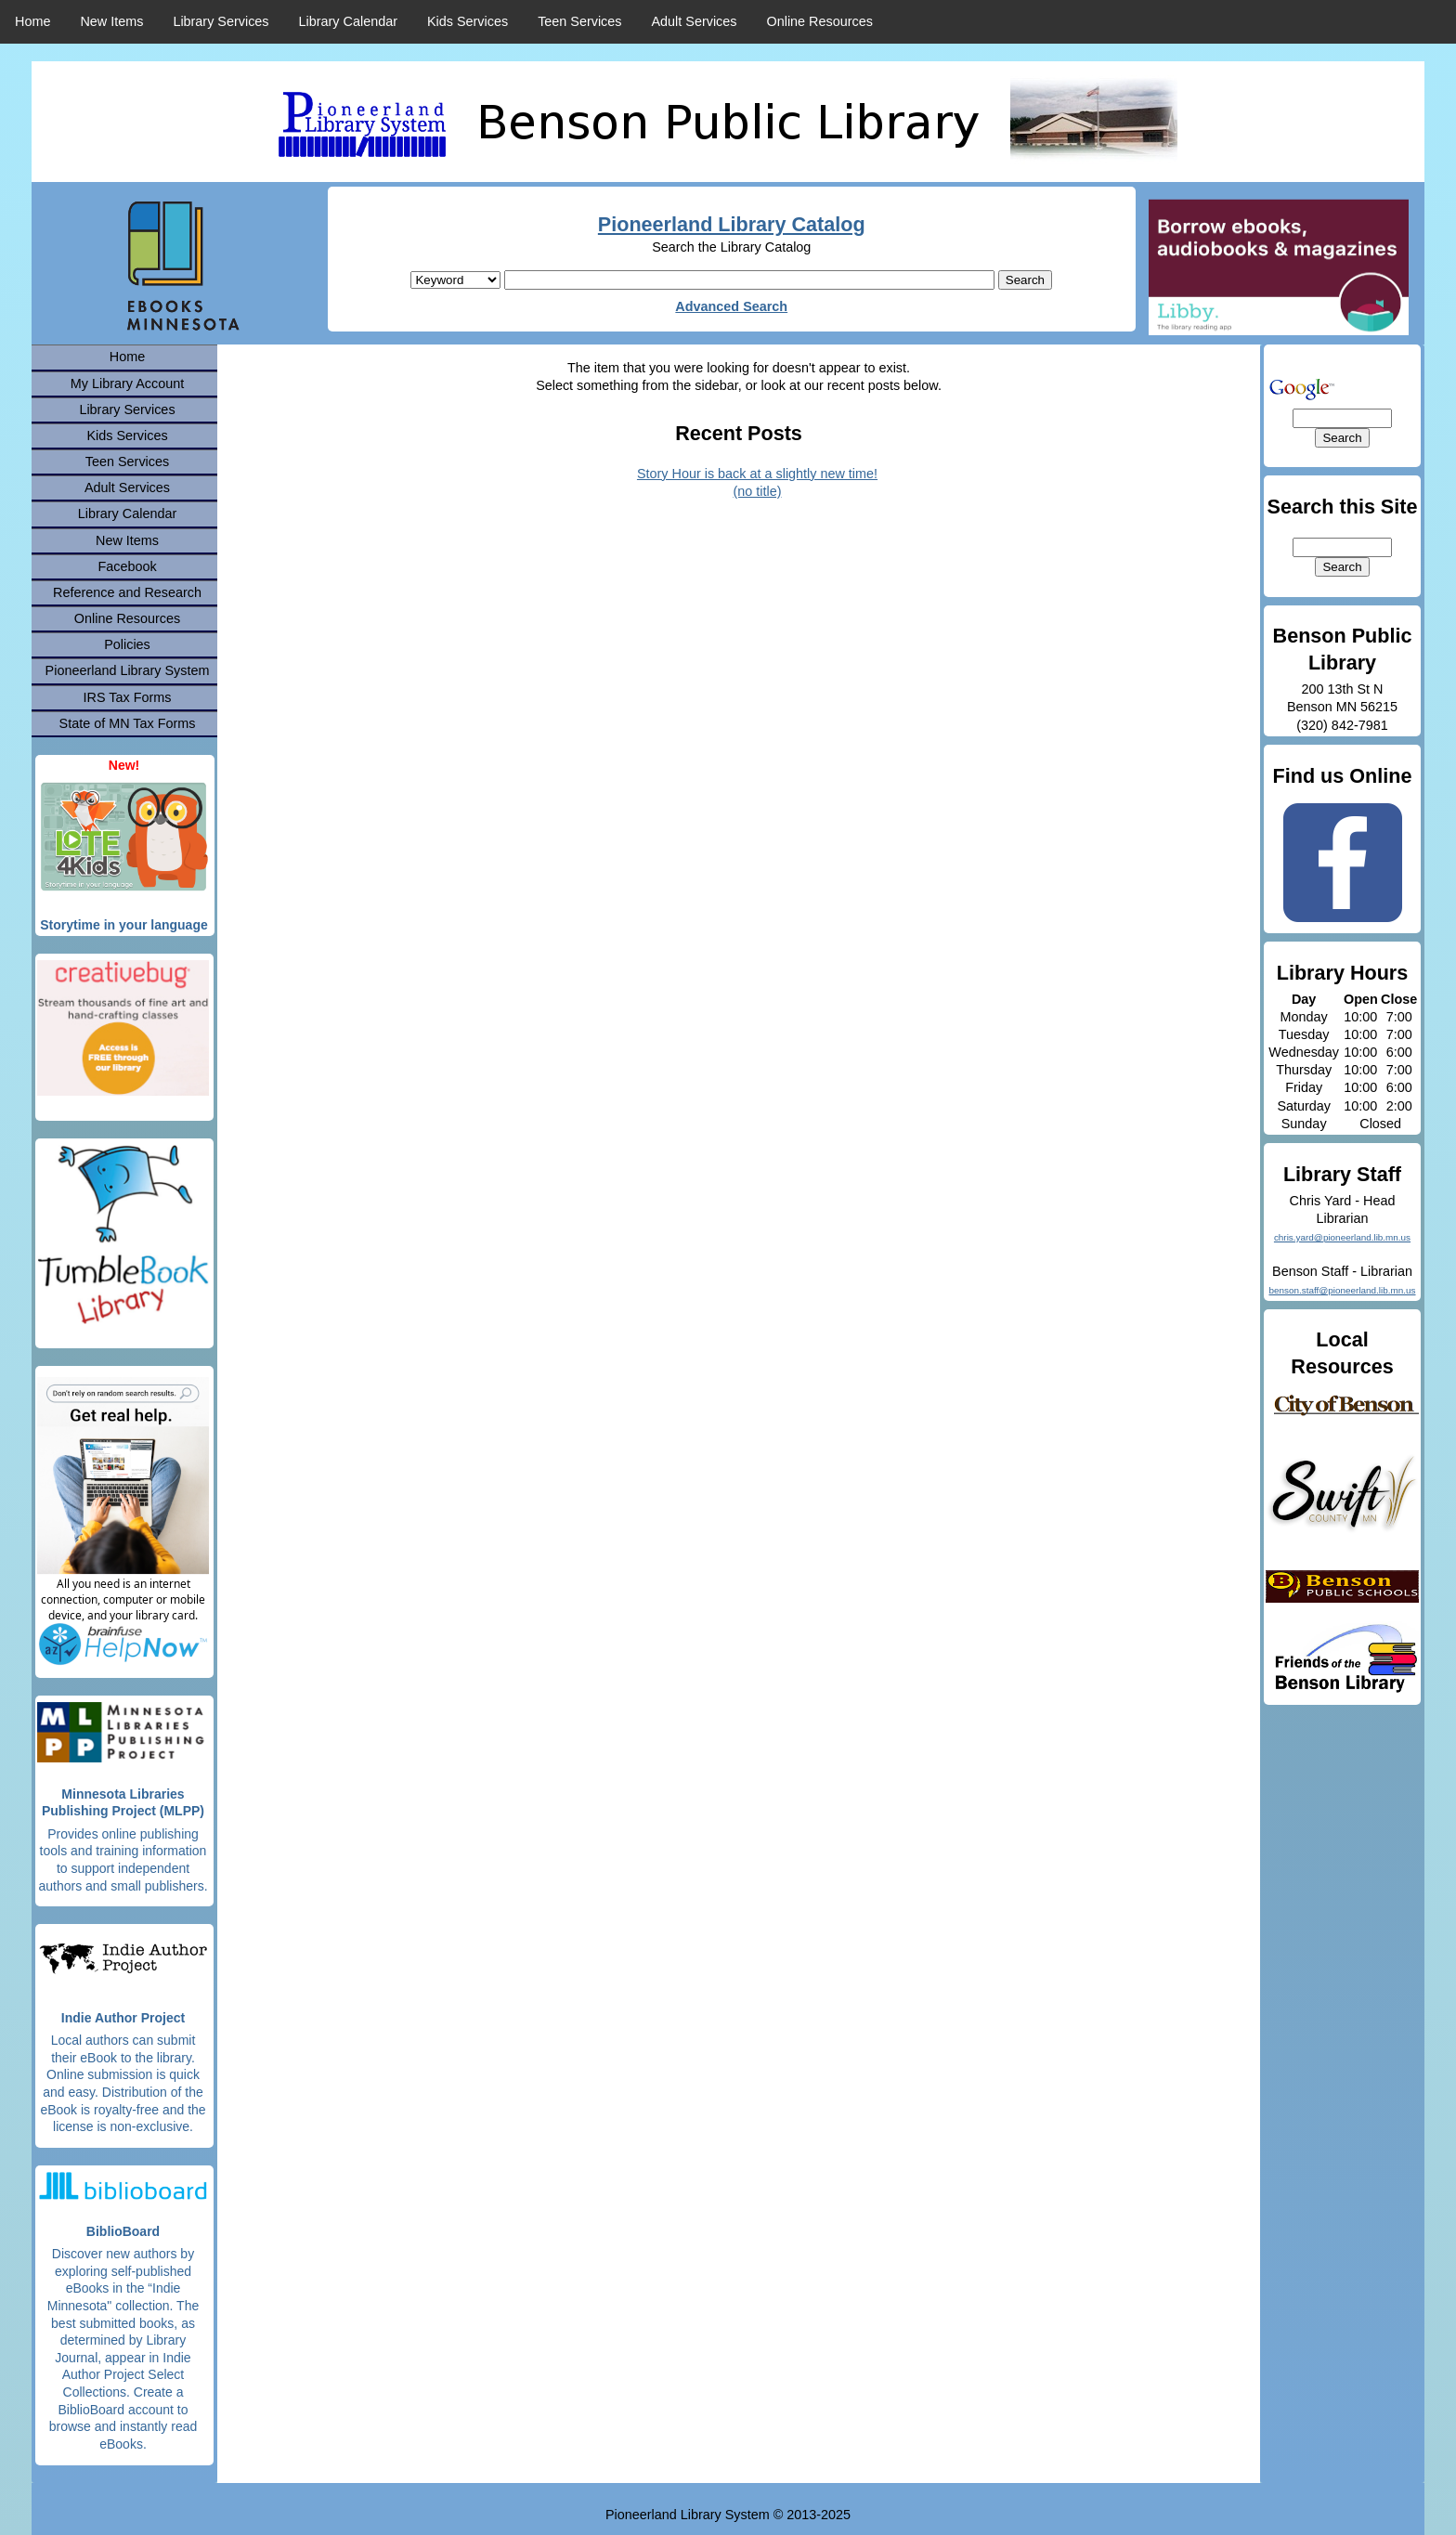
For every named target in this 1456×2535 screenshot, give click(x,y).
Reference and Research (127, 592)
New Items (111, 21)
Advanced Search (731, 306)
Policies (127, 644)
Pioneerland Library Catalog (731, 224)
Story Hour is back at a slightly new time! (757, 473)
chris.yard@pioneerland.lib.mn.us (1342, 1237)
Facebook (127, 566)
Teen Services (579, 21)
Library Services (220, 21)
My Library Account (127, 383)
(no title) (758, 491)
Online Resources (820, 21)
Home (32, 21)
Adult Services (694, 21)
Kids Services (467, 21)
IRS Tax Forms (128, 697)
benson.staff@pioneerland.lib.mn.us (1341, 1290)
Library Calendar (348, 21)
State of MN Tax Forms (127, 723)
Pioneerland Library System (128, 670)
